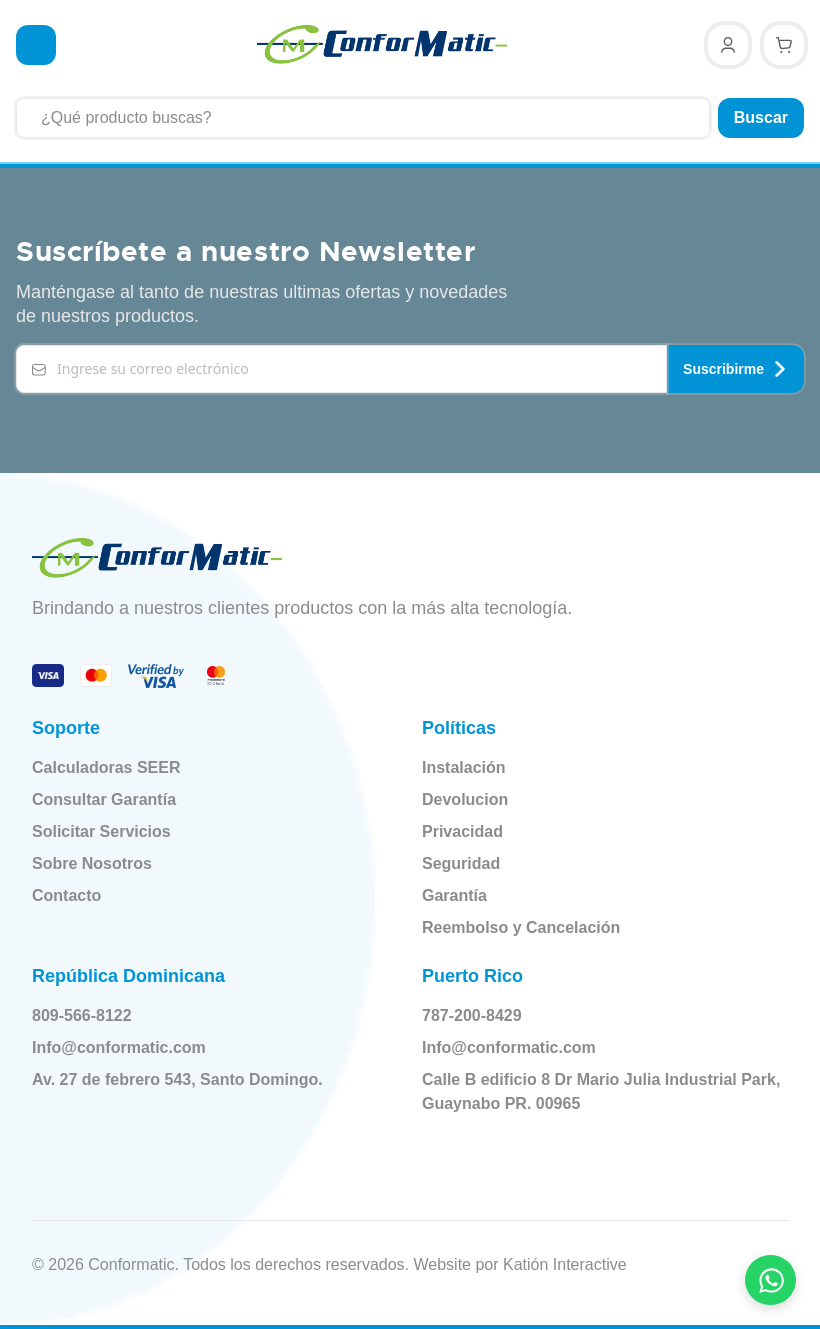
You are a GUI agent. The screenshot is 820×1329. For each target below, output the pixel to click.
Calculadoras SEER (106, 765)
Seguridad (461, 861)
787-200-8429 (486, 1014)
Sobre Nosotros (92, 861)
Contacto (66, 893)
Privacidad (462, 829)
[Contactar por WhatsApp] (771, 1280)
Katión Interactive (565, 1262)
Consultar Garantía (104, 797)
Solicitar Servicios (101, 829)
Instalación (464, 765)
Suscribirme (735, 368)
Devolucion (465, 797)
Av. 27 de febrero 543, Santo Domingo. (191, 1078)
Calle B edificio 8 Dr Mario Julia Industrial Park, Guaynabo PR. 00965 (593, 1089)
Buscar (761, 117)
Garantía (454, 893)
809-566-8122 (96, 1014)
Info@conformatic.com (133, 1046)
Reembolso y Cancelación (521, 925)
